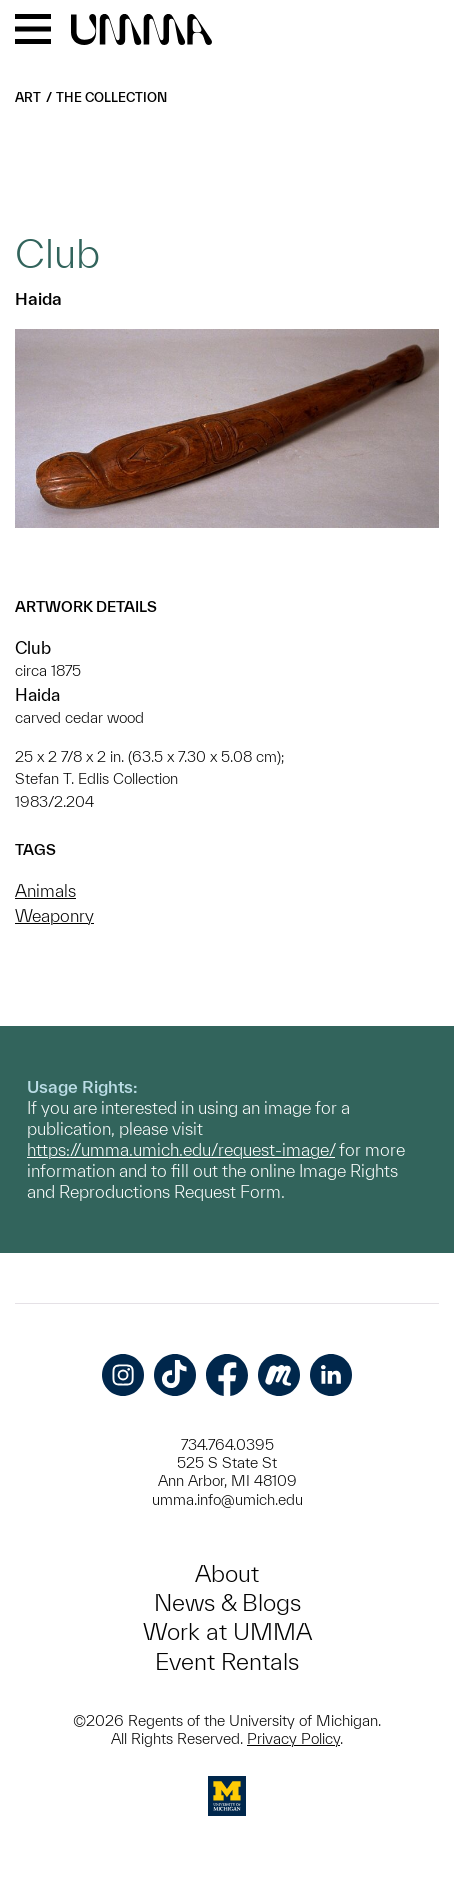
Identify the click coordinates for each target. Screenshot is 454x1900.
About (227, 1573)
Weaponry (54, 915)
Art (28, 97)
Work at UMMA (227, 1631)
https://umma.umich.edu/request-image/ (181, 1149)
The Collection (111, 97)
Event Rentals (227, 1661)
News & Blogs (227, 1602)
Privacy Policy (293, 1738)
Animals (45, 890)
